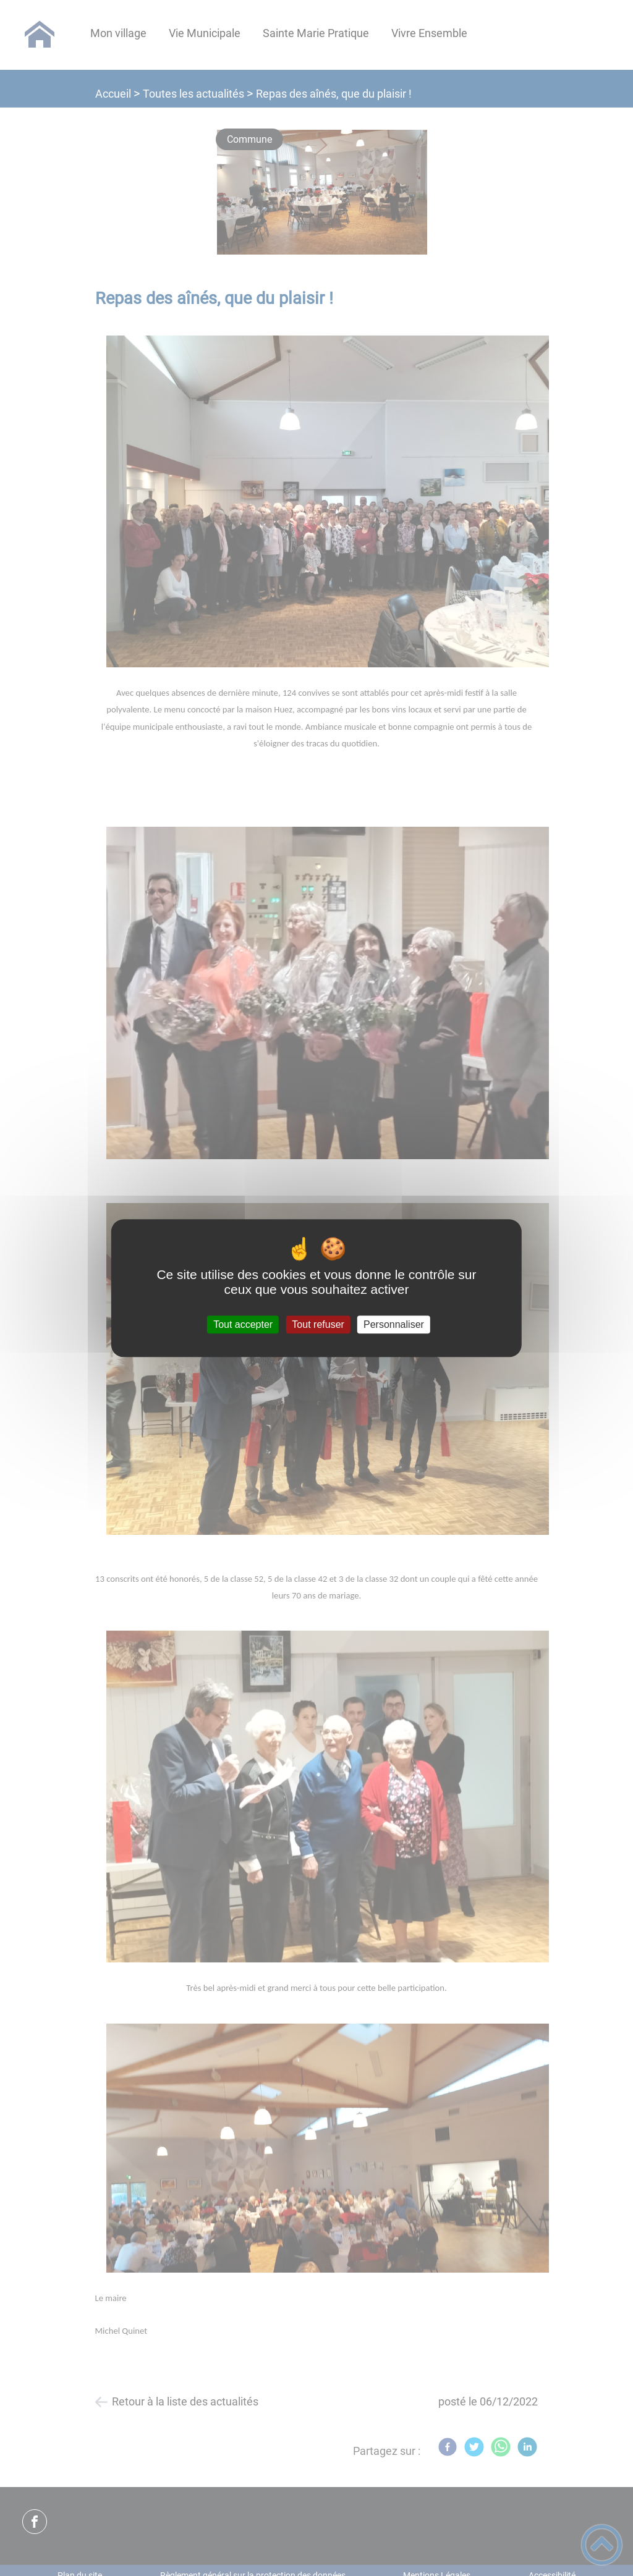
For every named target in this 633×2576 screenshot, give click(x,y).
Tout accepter (243, 1324)
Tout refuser (318, 1324)
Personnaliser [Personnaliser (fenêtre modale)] (393, 1324)
